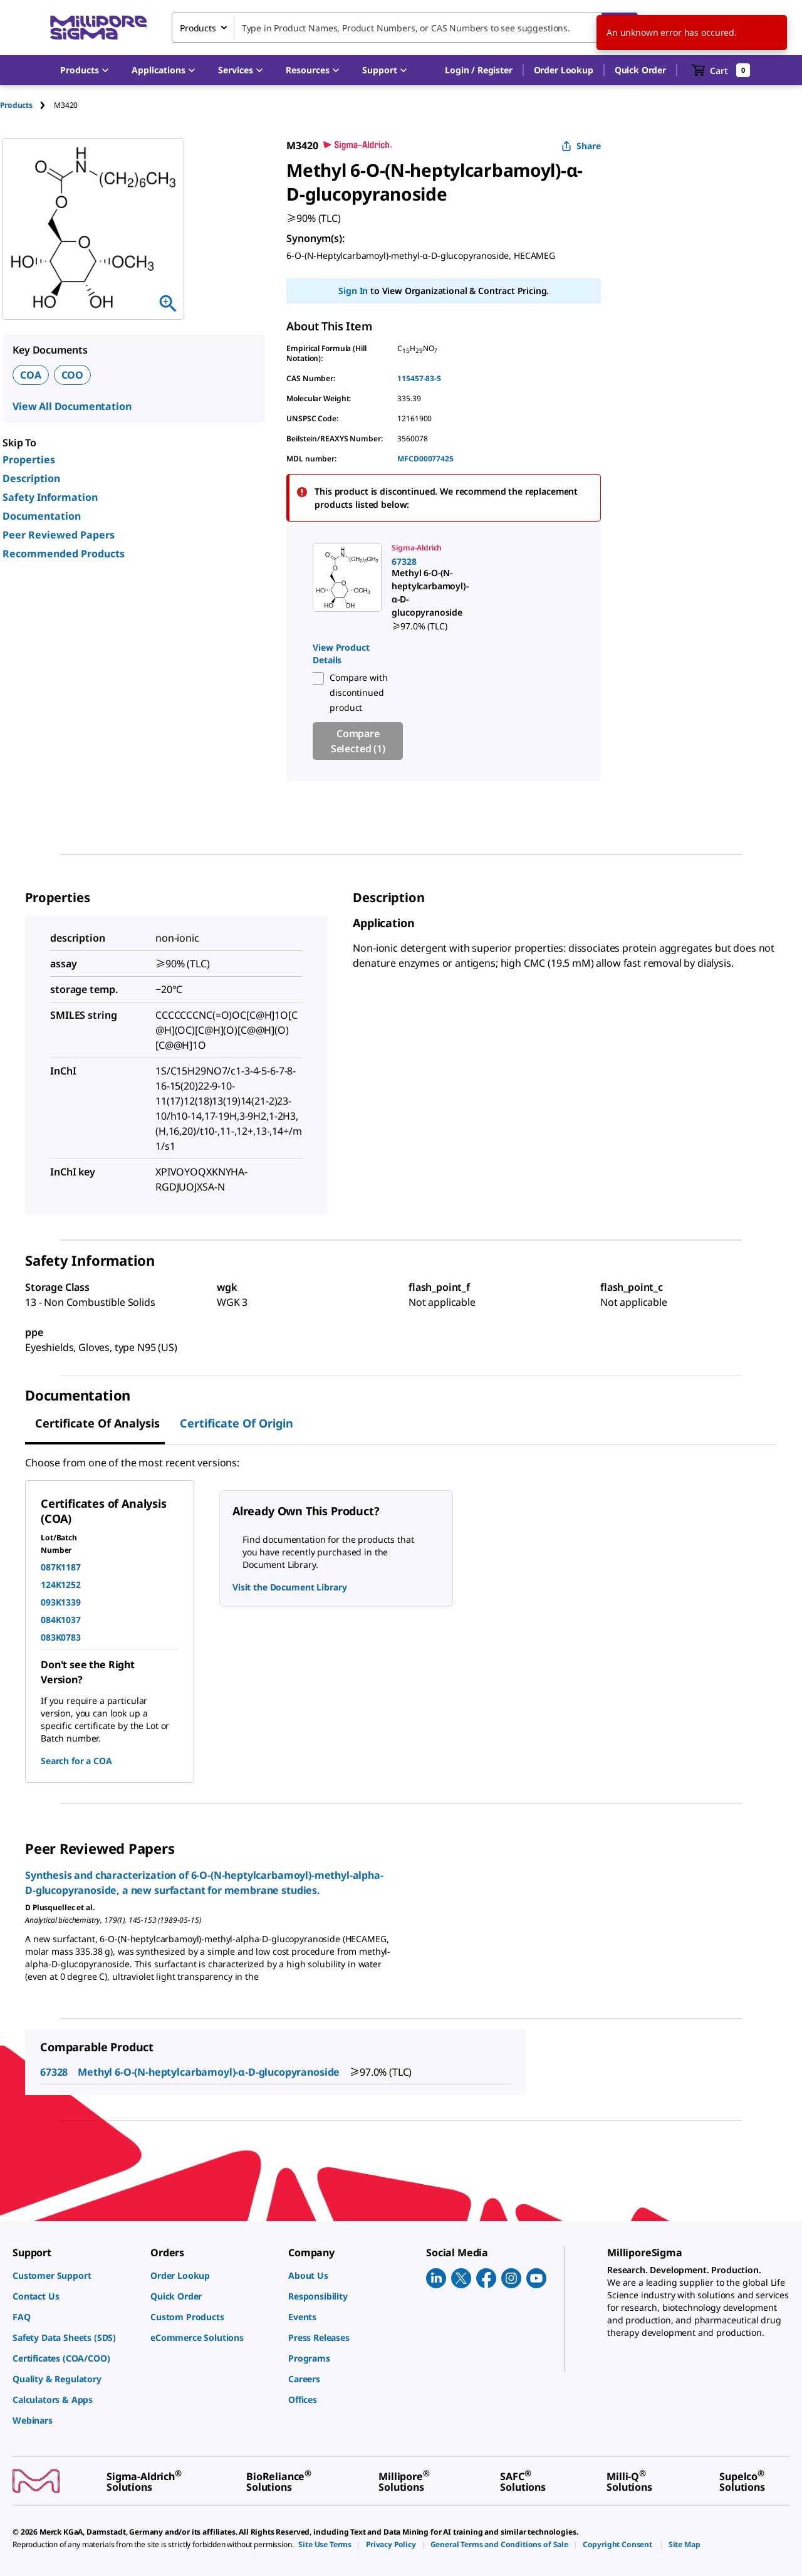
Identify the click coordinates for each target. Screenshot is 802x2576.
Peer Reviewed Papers (59, 535)
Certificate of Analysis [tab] (97, 1423)
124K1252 (61, 1584)
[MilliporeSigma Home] (98, 28)
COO (72, 375)
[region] (443, 651)
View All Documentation (72, 406)
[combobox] (405, 28)
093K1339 (61, 1602)
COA (30, 375)
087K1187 (61, 1567)
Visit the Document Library (289, 1587)
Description (31, 478)
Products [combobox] (198, 28)
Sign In (353, 291)
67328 (54, 2072)
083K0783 (61, 1637)
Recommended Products (64, 553)
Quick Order (640, 70)
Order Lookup (563, 70)
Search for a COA (76, 1761)
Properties (29, 459)
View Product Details (341, 653)
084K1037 (61, 1620)
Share (581, 146)
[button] (478, 70)
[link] (344, 588)
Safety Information (50, 497)
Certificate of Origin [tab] (236, 1423)
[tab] (27, 105)
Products (16, 105)
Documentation (42, 516)
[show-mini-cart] (721, 70)
